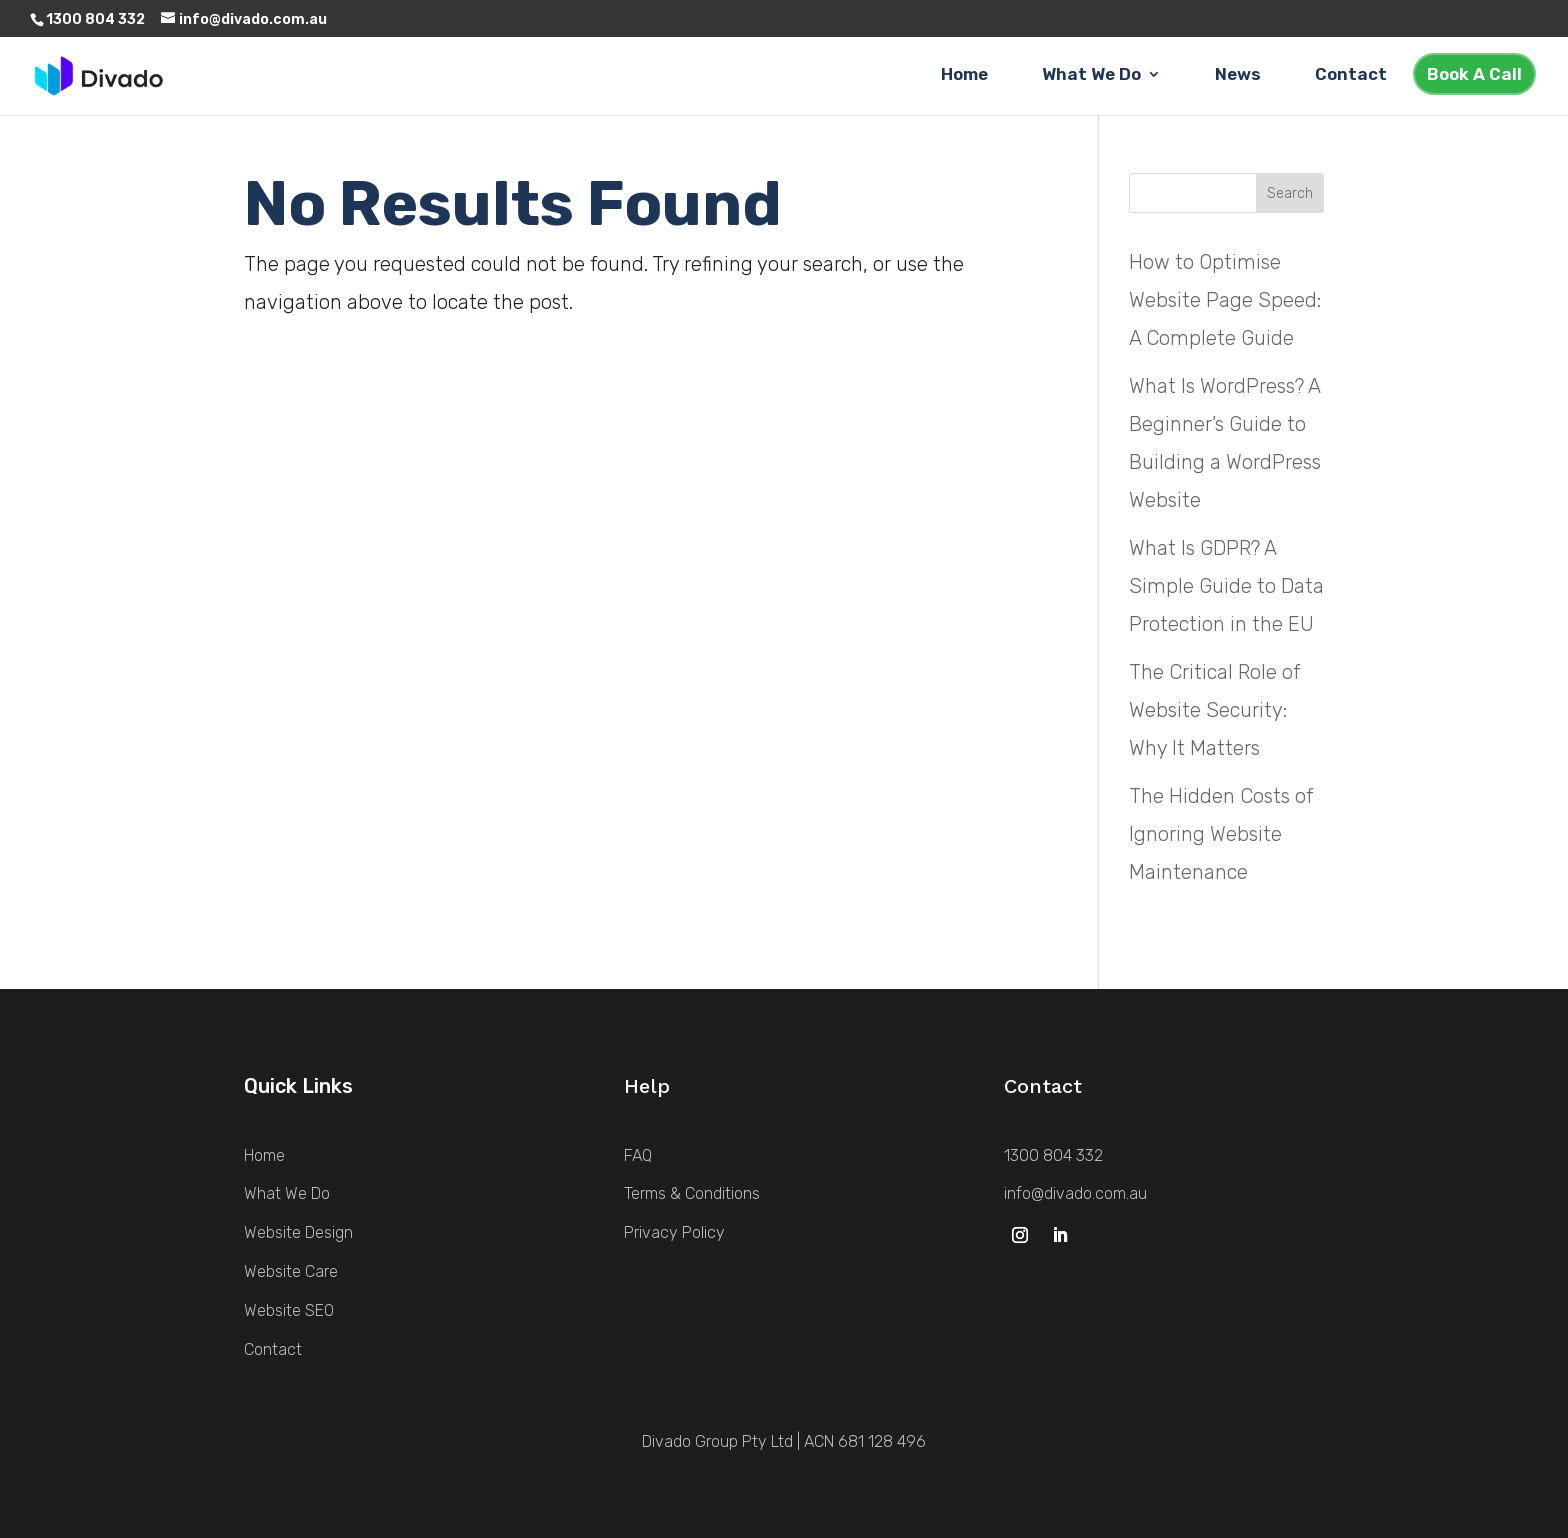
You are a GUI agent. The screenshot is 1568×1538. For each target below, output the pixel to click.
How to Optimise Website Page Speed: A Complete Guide (1225, 300)
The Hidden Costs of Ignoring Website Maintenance (1221, 834)
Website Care (291, 1271)
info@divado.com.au (1075, 1193)
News (1238, 75)
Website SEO (289, 1310)
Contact (1351, 75)
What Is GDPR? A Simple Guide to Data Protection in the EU (1226, 586)
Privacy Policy (674, 1232)
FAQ (638, 1155)
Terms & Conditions (692, 1193)
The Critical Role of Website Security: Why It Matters (1214, 710)
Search (1290, 193)
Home (964, 75)
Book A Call (1474, 74)
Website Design (298, 1232)
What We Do (1091, 75)
